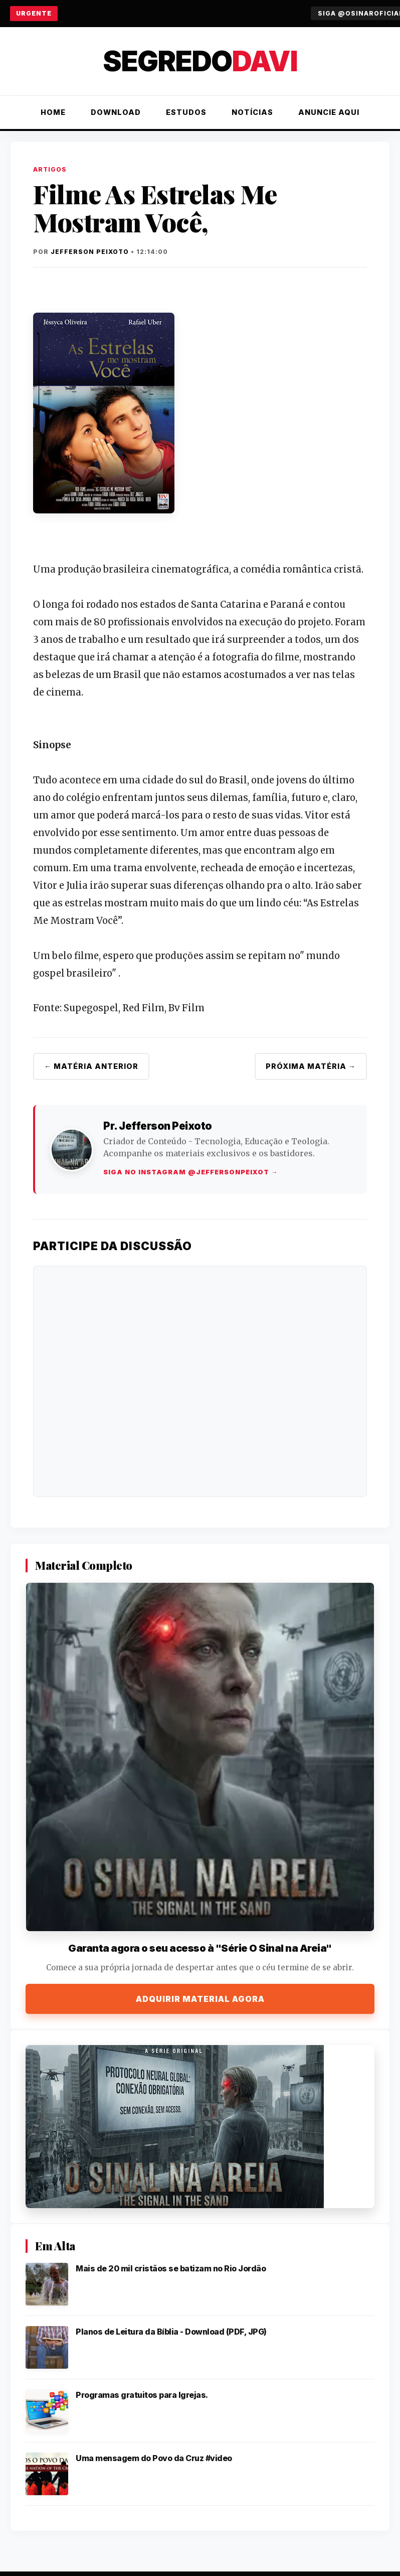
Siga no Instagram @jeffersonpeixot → (190, 1172)
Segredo (200, 61)
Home (53, 112)
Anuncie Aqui (328, 112)
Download (116, 112)
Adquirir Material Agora (200, 1999)
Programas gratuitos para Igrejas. (142, 2395)
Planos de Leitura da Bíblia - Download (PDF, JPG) (171, 2332)
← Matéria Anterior (91, 1066)
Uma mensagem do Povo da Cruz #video (154, 2458)
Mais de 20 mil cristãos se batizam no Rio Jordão (171, 2268)
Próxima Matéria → (311, 1066)
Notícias (252, 112)
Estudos (186, 112)
